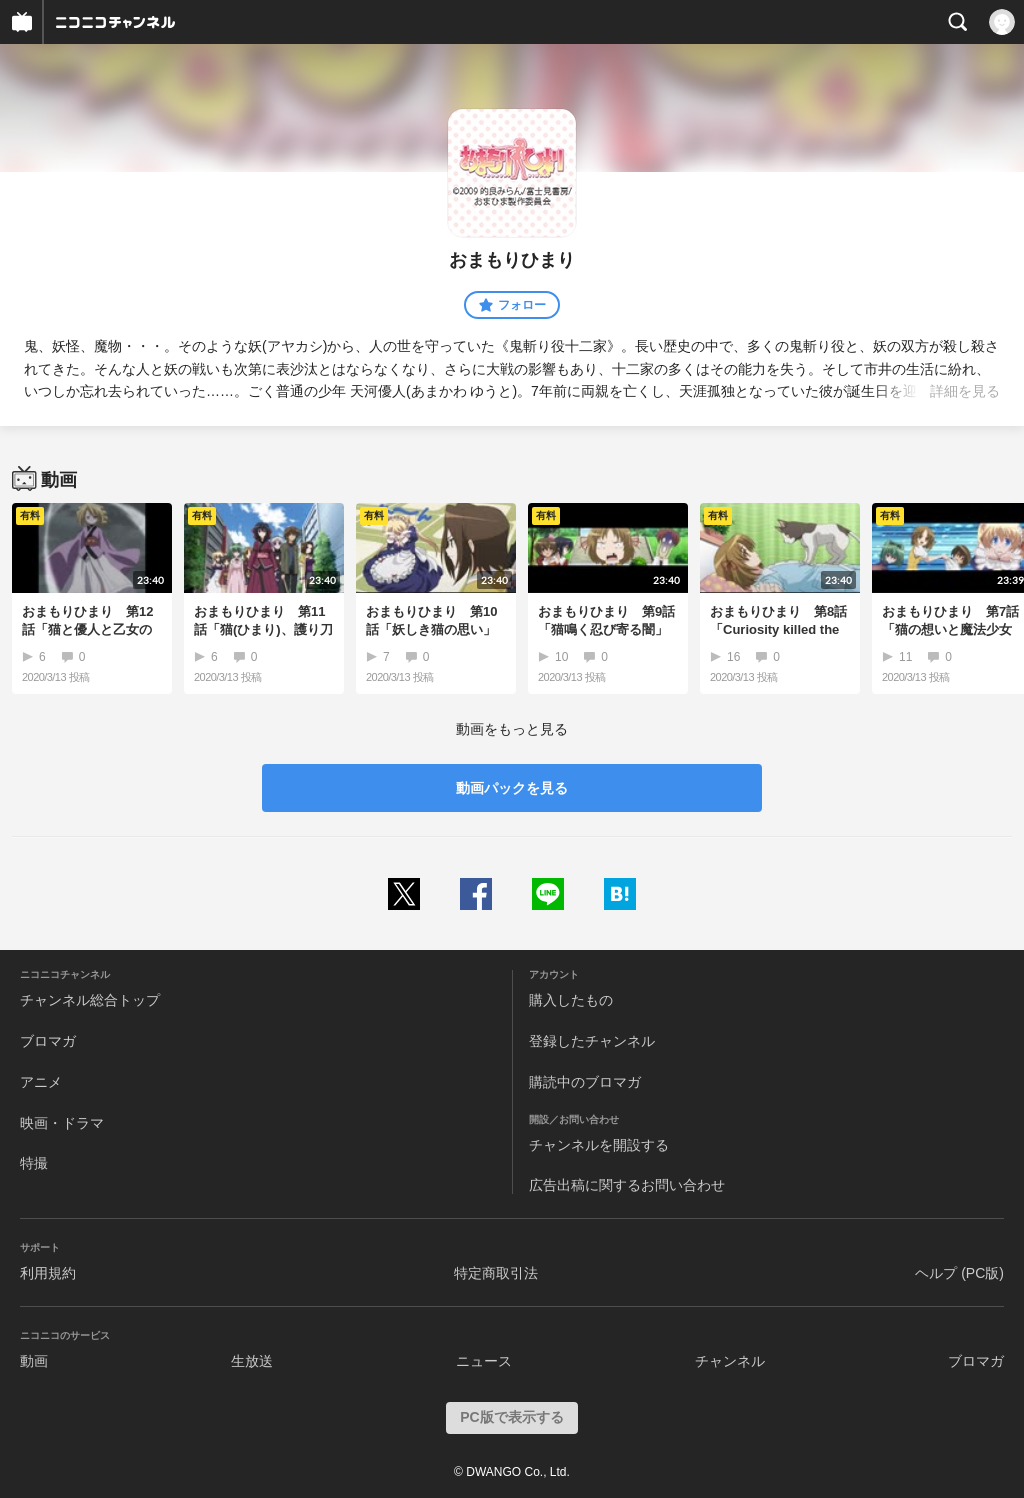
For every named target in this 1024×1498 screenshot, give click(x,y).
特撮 (34, 1163)
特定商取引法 (496, 1273)
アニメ (41, 1082)
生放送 (252, 1361)
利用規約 (48, 1273)
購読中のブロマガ (585, 1082)
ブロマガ (48, 1041)
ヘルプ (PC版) (959, 1273)
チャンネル (730, 1361)
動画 (34, 1361)
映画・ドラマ (62, 1123)
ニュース (484, 1361)
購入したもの (571, 1000)
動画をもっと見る (512, 729)
